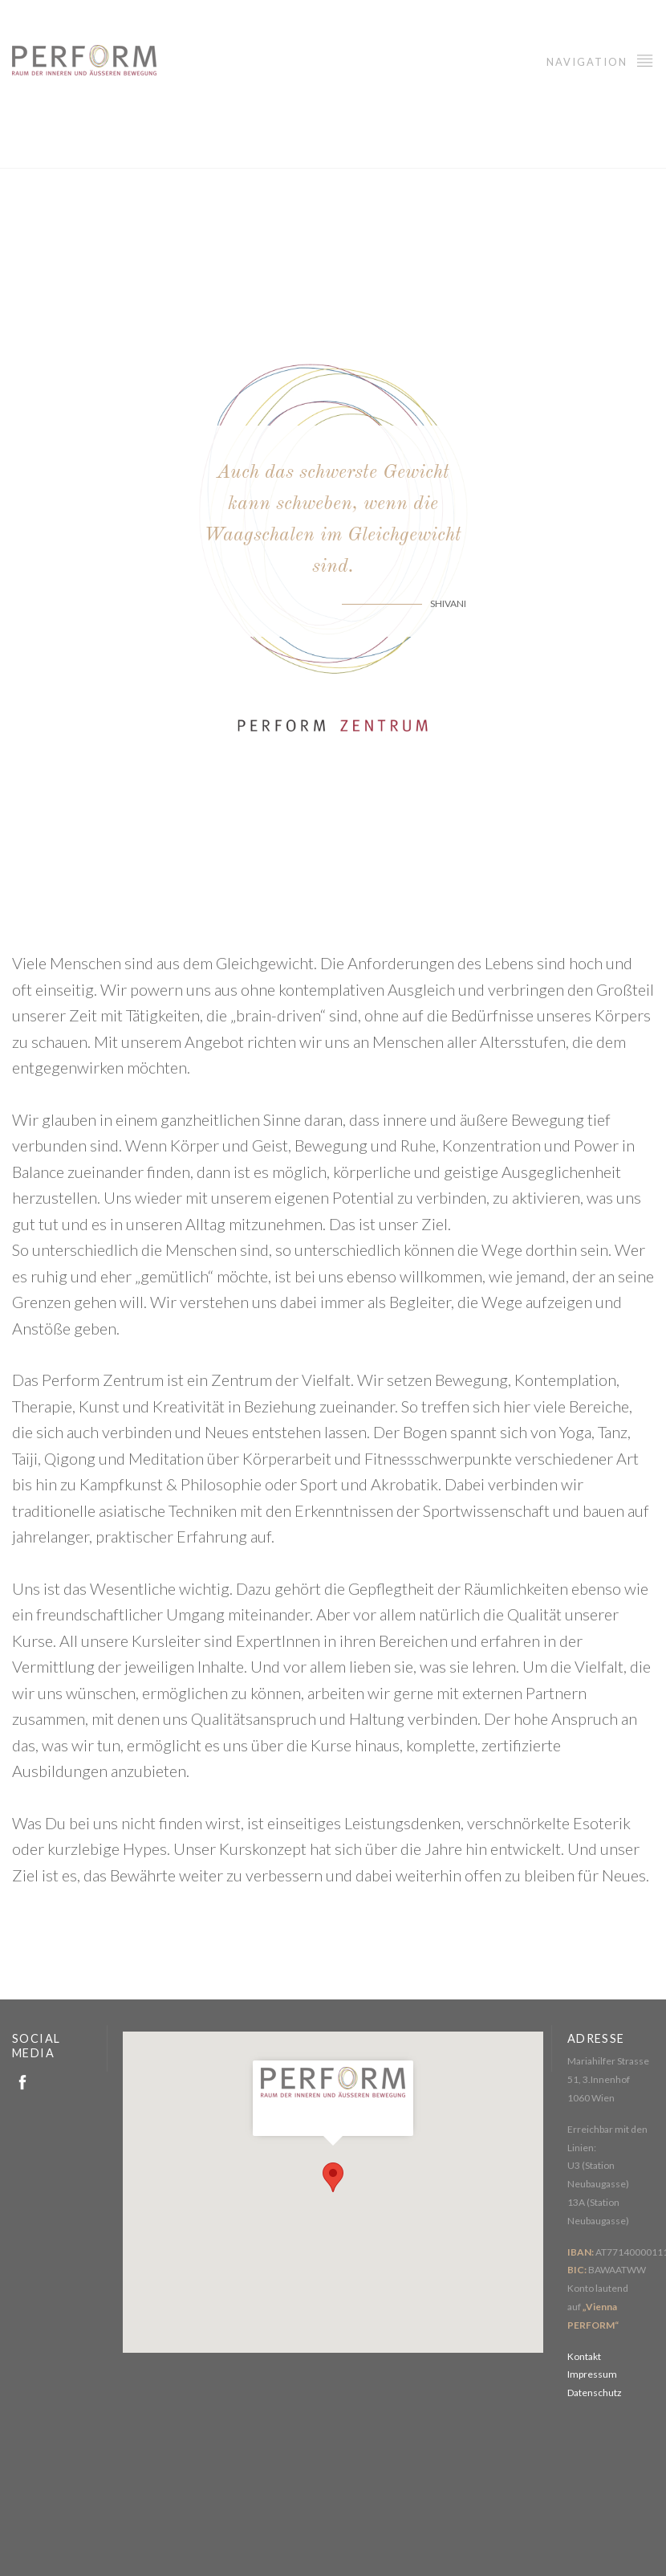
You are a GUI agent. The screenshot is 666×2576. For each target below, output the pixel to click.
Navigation (600, 59)
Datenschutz (594, 2392)
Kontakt (584, 2356)
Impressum (592, 2374)
